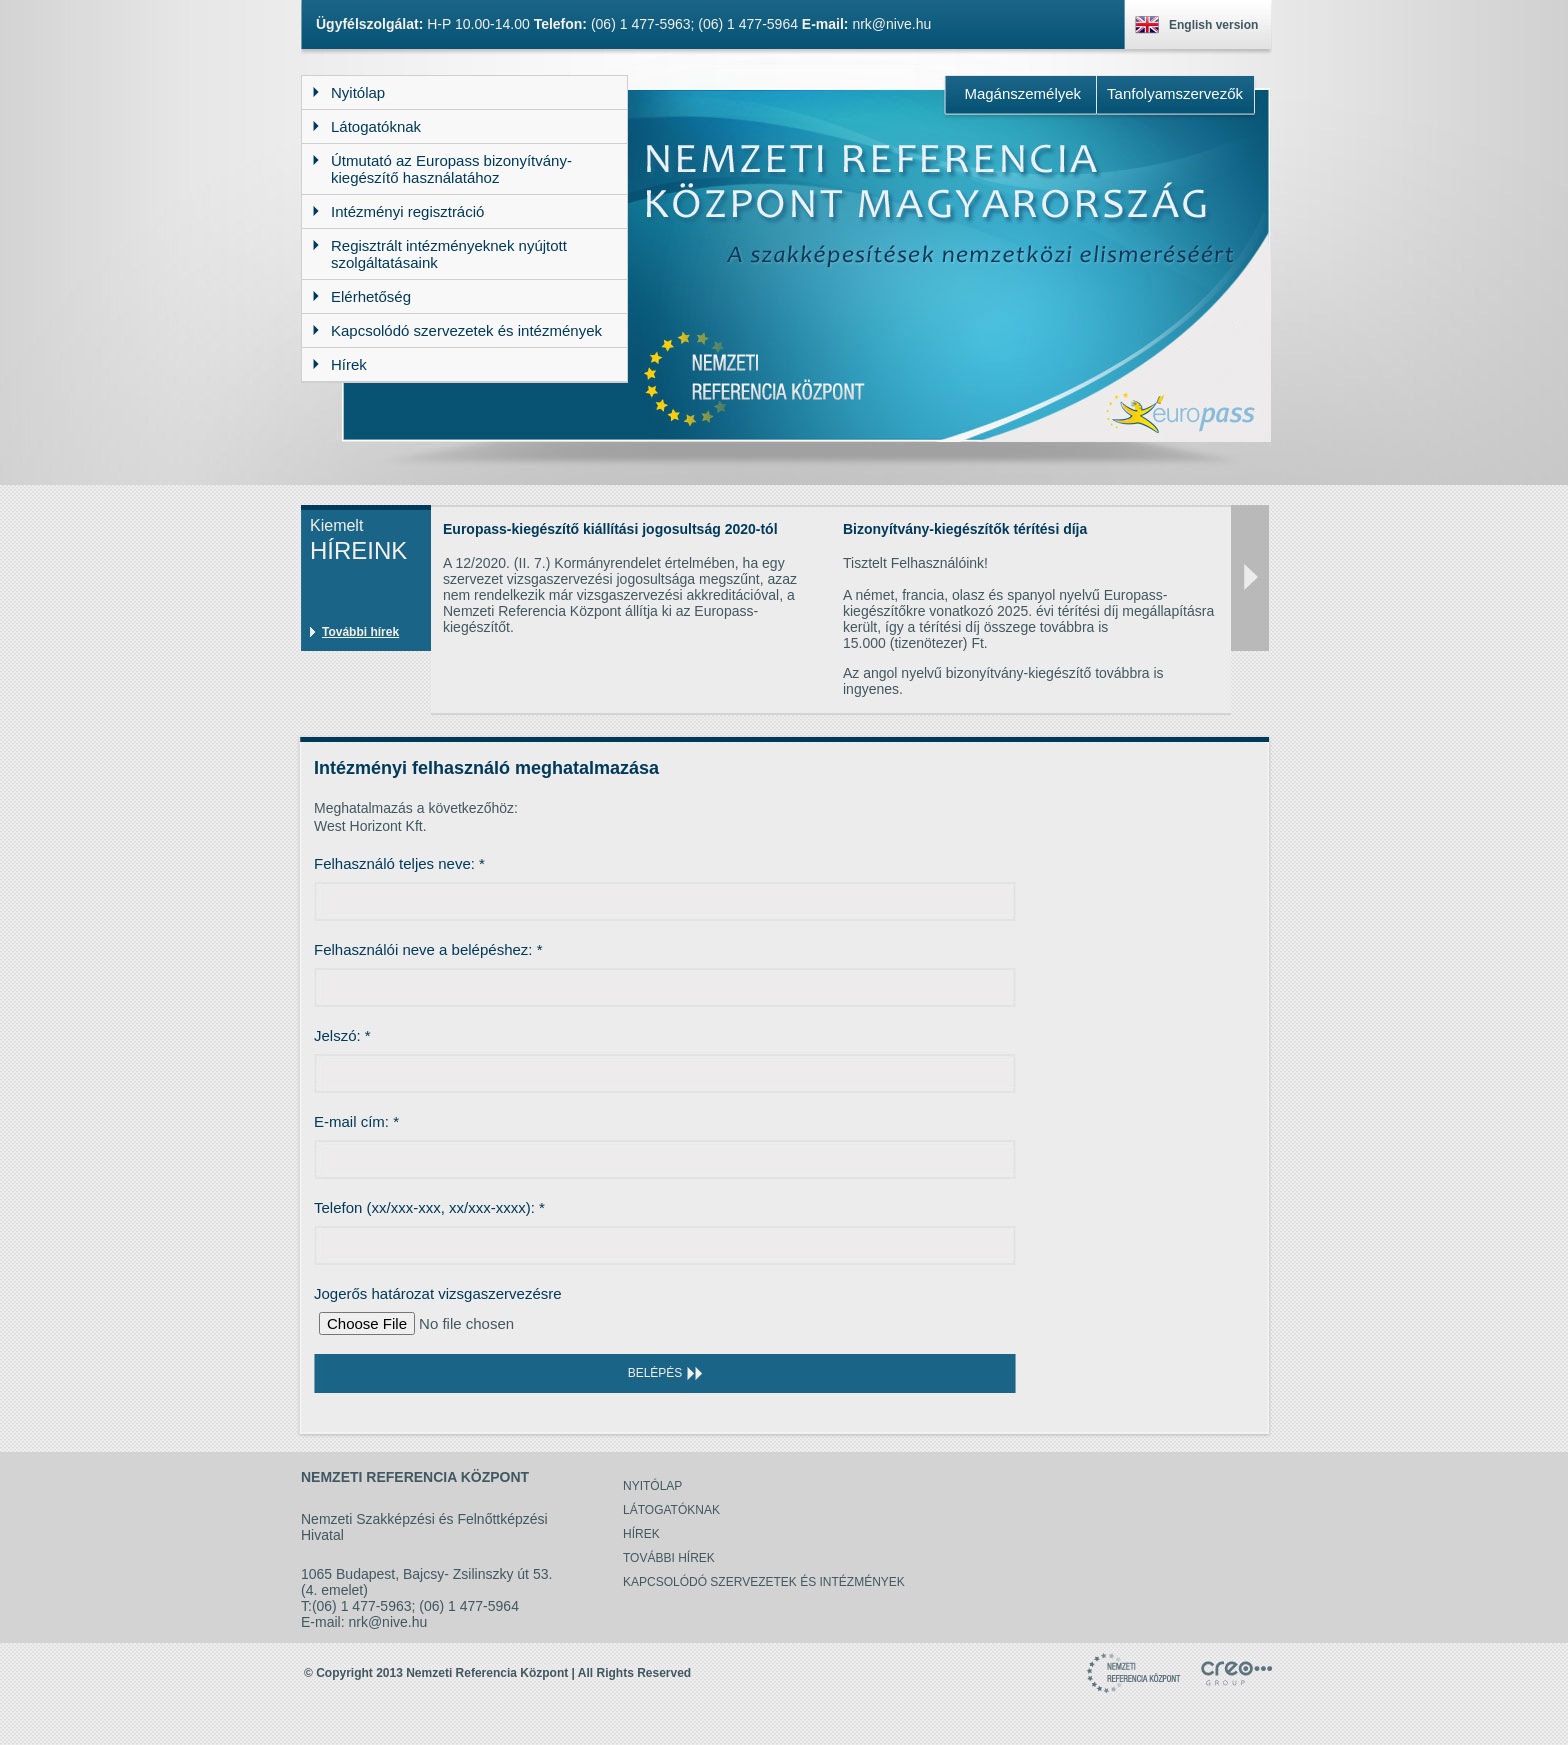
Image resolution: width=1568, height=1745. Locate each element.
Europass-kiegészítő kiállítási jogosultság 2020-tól (610, 529)
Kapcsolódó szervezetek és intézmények (764, 1582)
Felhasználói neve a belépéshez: (428, 949)
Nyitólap (652, 1486)
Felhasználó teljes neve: (399, 863)
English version (1213, 25)
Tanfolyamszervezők (1175, 93)
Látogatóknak (671, 1510)
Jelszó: (342, 1035)
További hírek (360, 632)
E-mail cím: (356, 1121)
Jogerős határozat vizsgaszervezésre (438, 1293)
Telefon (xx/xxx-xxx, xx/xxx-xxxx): (429, 1207)
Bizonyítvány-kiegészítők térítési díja (965, 529)
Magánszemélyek (1022, 93)
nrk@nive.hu (891, 24)
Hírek (641, 1534)
